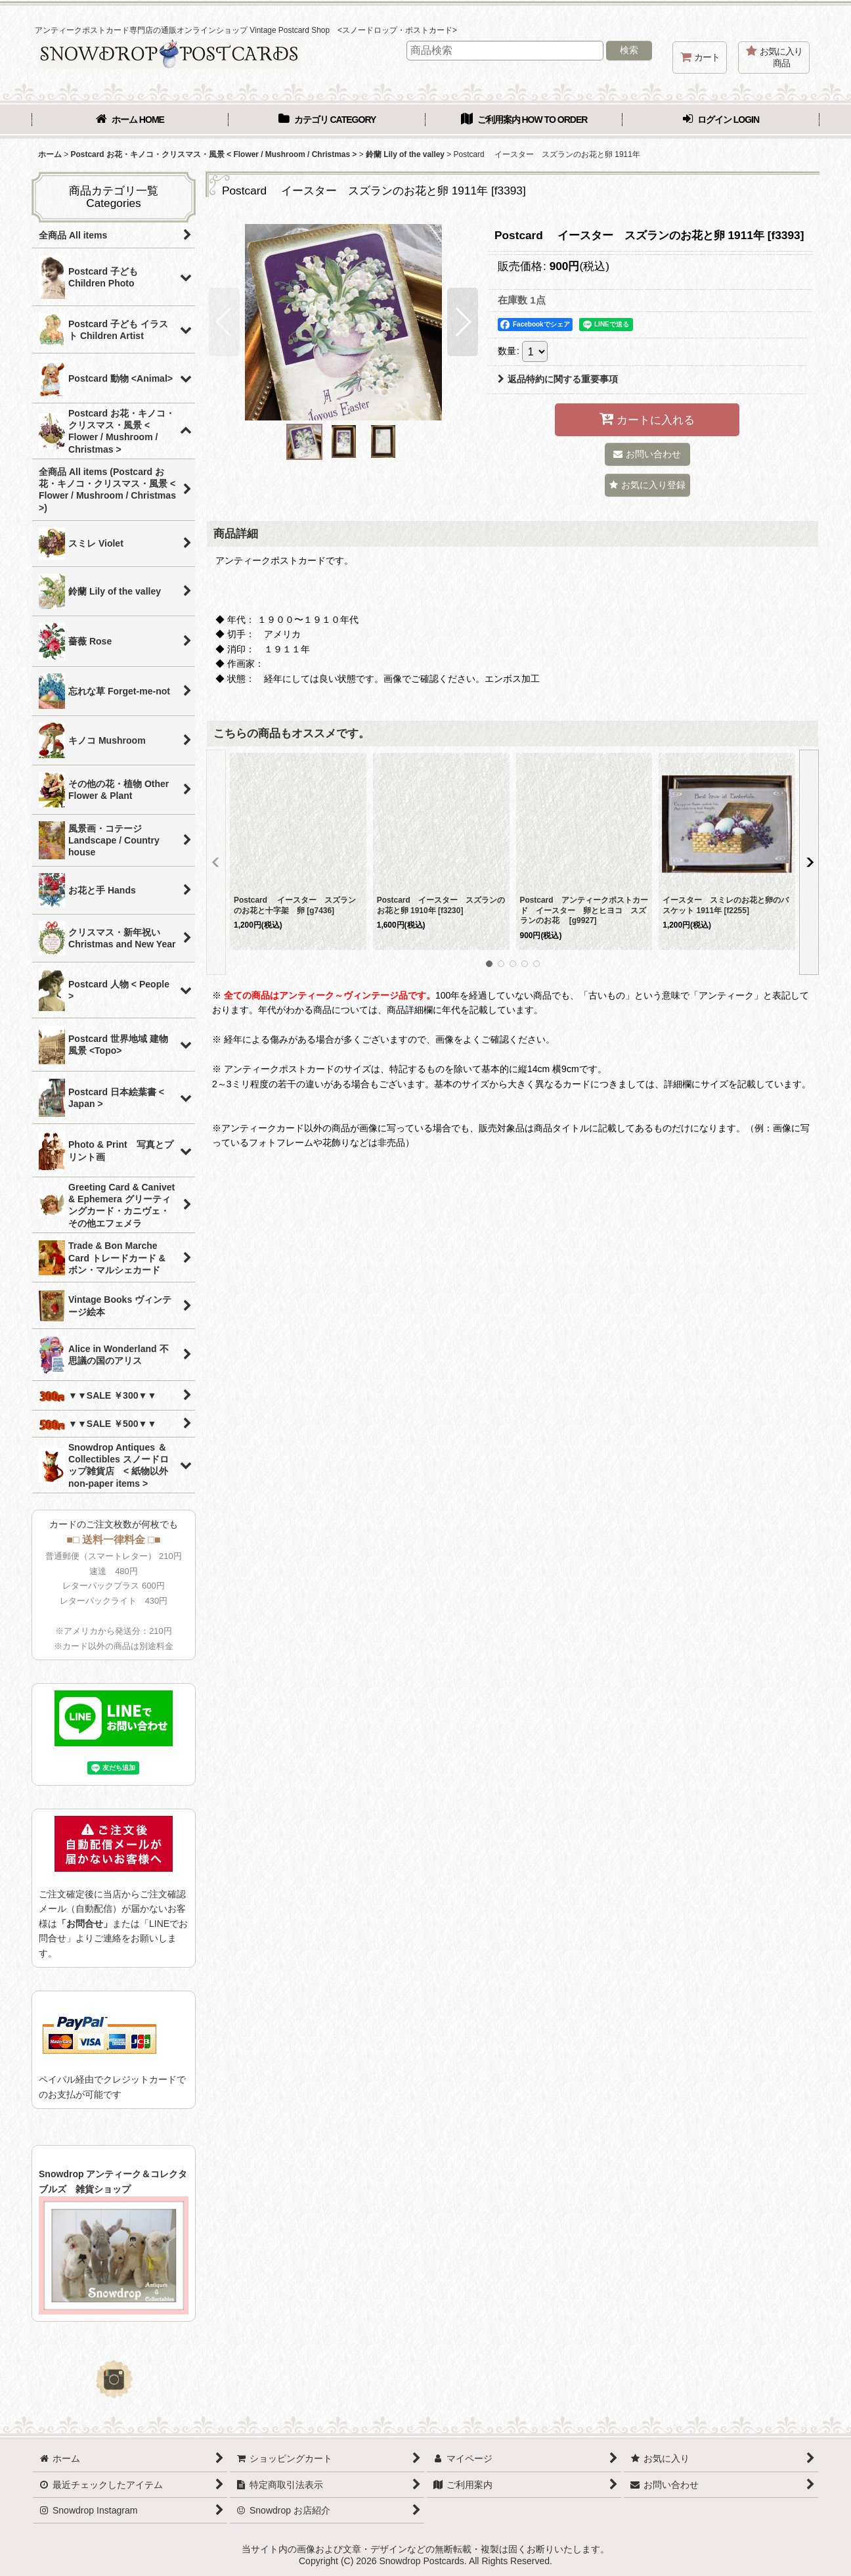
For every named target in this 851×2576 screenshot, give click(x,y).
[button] (224, 322)
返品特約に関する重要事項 (558, 379)
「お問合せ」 (84, 1923)
